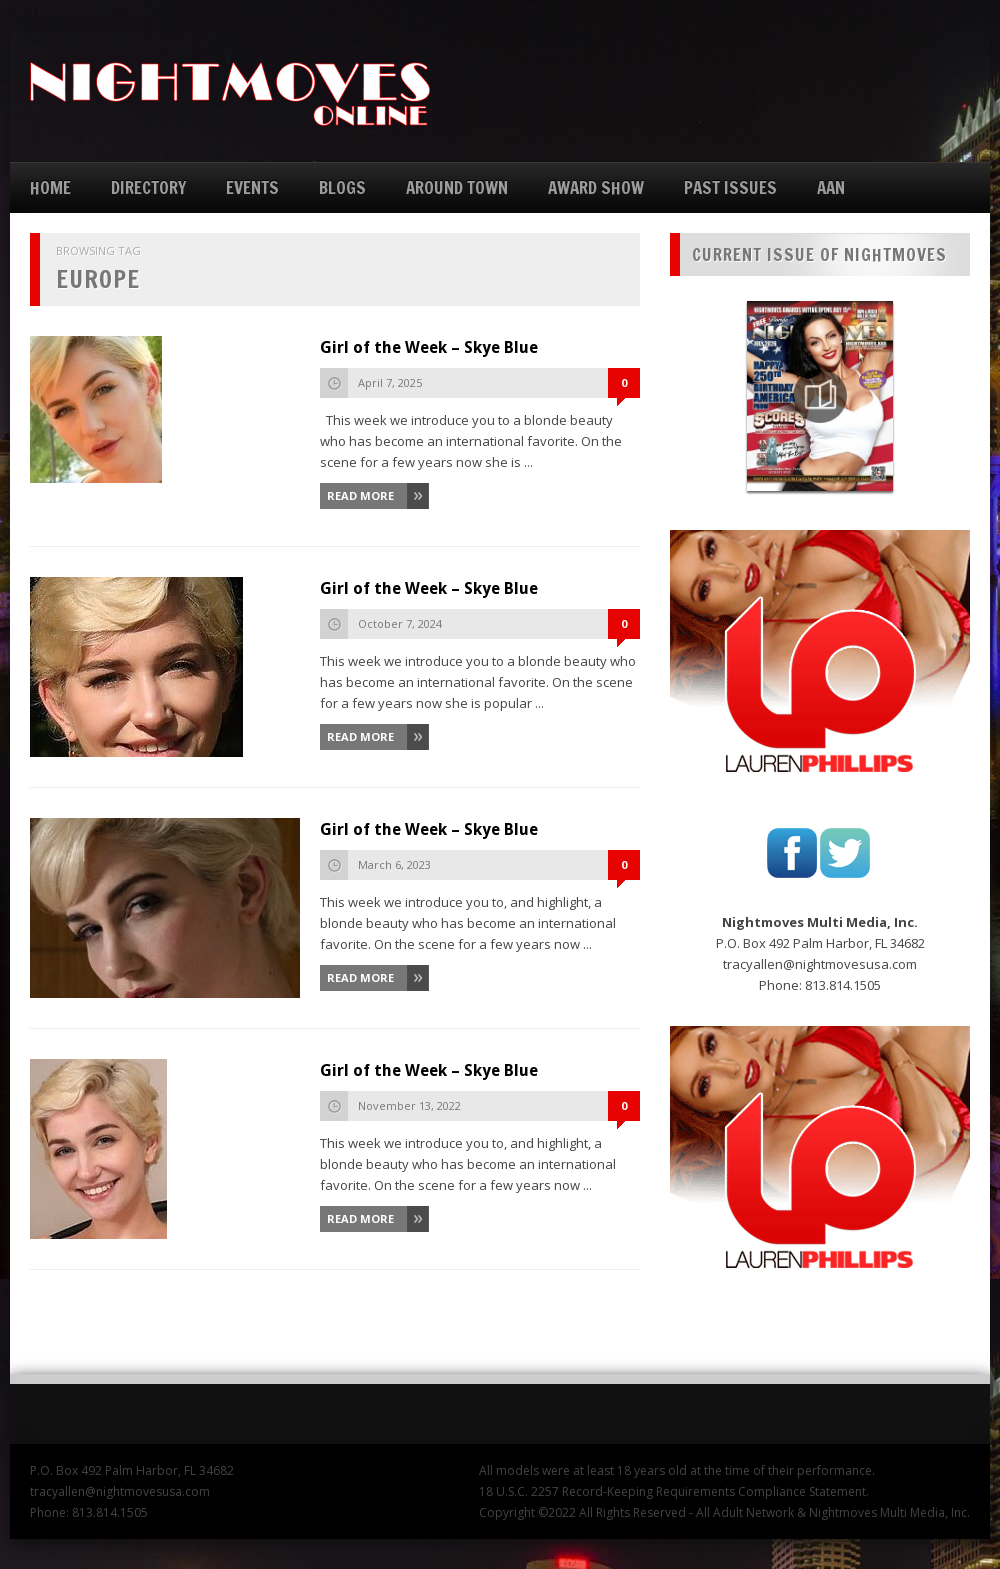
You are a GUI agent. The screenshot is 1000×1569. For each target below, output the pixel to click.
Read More (360, 495)
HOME (50, 187)
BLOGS (342, 187)
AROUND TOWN (457, 187)
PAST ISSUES (730, 187)
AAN (831, 187)
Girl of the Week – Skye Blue (429, 347)
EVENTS (252, 187)
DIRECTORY (148, 187)
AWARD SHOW (596, 187)
